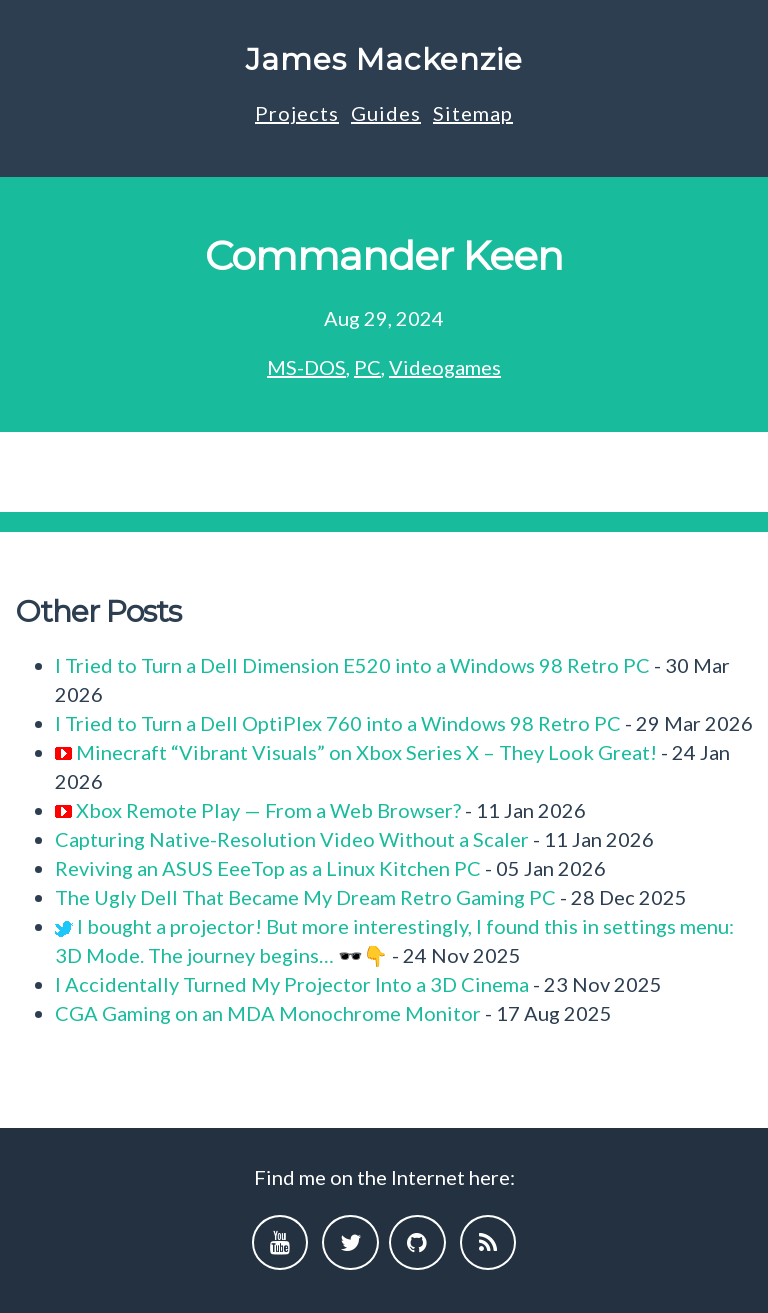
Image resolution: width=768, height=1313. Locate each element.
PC (367, 367)
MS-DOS (306, 367)
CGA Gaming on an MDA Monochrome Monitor (268, 1013)
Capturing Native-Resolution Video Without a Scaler (292, 839)
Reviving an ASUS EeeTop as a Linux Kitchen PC (268, 868)
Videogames (445, 367)
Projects (297, 113)
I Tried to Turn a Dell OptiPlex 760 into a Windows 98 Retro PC (338, 723)
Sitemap (473, 113)
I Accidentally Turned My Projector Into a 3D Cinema (292, 984)
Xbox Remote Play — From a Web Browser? (268, 810)
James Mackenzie (384, 59)
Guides (386, 113)
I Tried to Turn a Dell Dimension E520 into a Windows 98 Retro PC (352, 665)
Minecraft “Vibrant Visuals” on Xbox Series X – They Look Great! (366, 752)
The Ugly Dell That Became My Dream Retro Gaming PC (305, 897)
